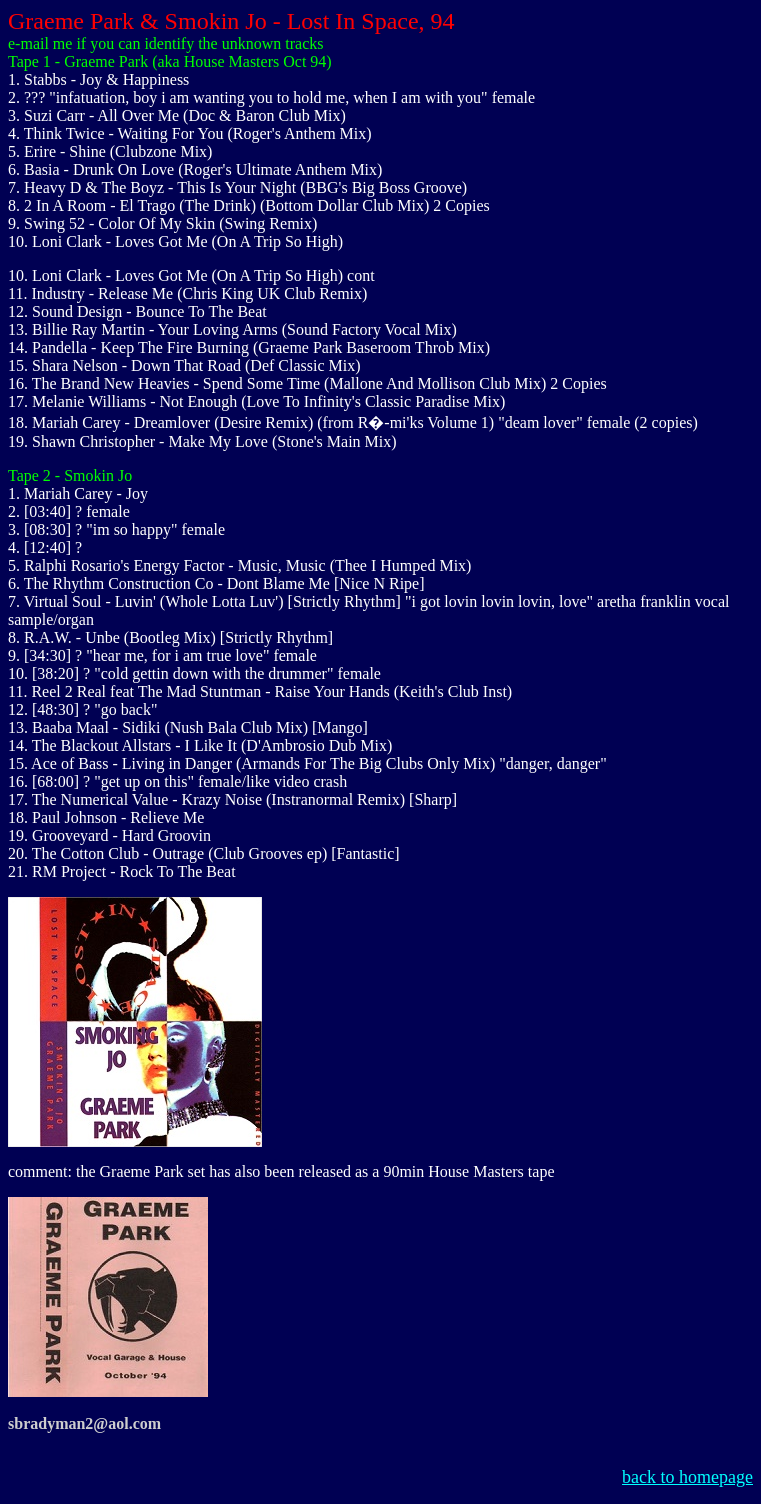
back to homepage (687, 1477)
